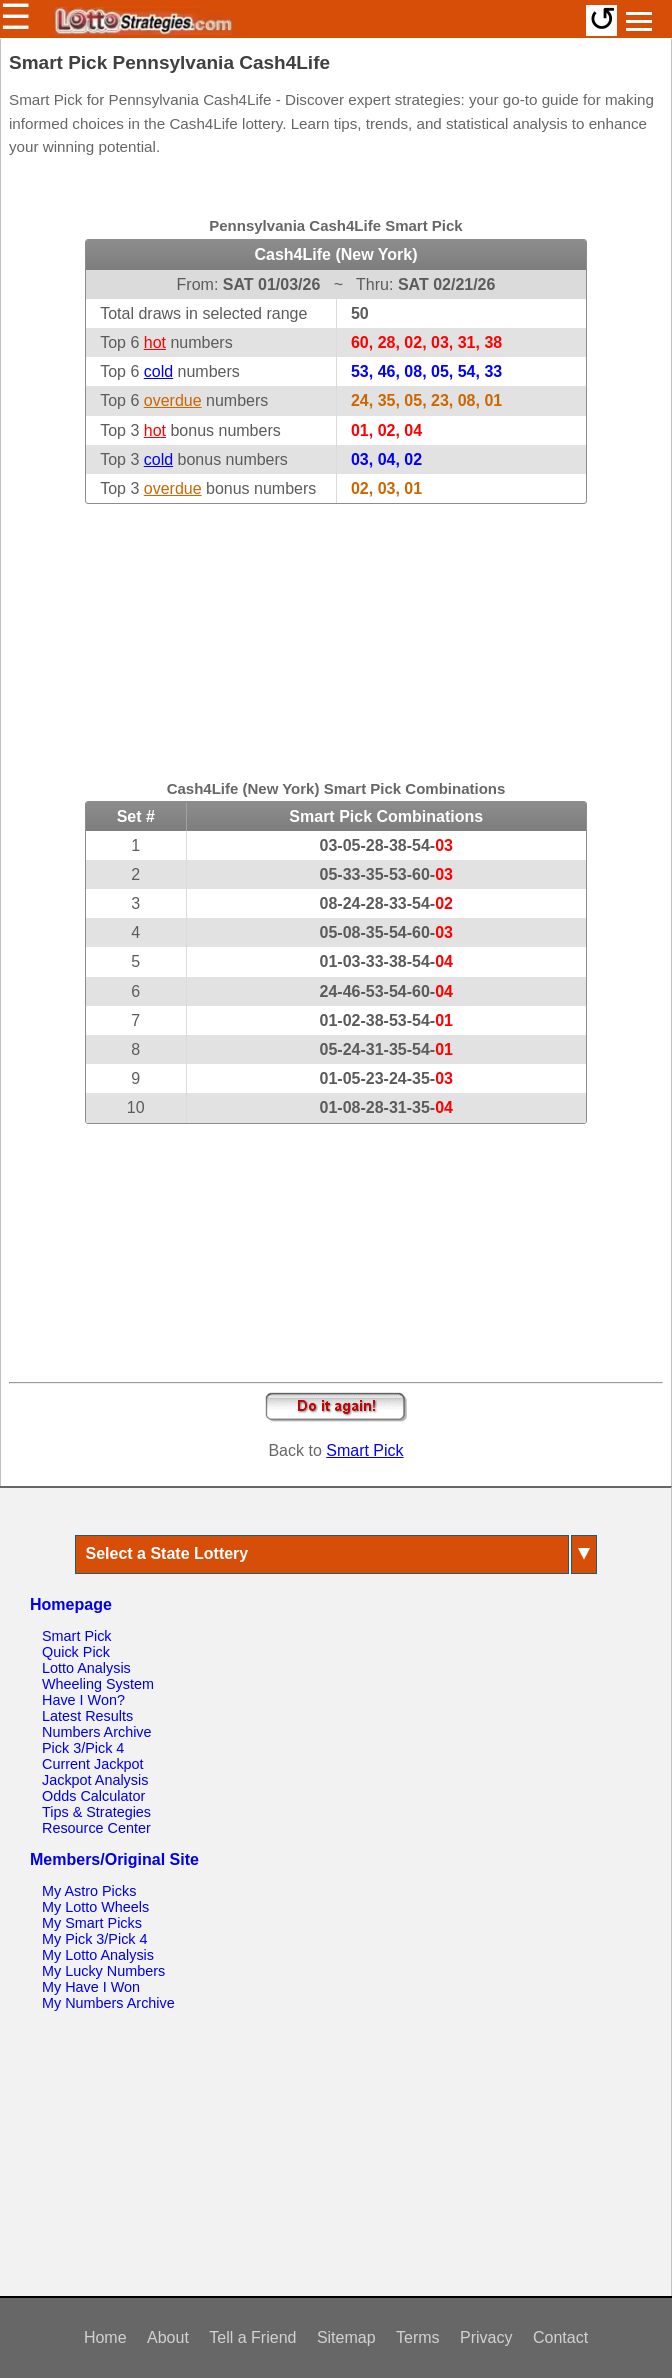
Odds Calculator (93, 1796)
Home (105, 2337)
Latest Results (87, 1716)
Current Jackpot (93, 1764)
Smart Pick (364, 1450)
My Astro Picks (89, 1891)
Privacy (486, 2337)
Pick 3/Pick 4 (83, 1748)
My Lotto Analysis (98, 1955)
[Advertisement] (336, 629)
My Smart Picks (92, 1923)
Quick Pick (76, 1652)
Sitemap (346, 2337)
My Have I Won (91, 1987)
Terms (418, 2337)
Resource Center (96, 1828)
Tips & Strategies (96, 1812)
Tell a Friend (252, 2337)
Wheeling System (98, 1684)
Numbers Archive (97, 1732)
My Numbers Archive (108, 2003)
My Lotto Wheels (95, 1907)
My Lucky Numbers (103, 1971)
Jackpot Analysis (95, 1780)
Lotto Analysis (86, 1668)
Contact (560, 2337)
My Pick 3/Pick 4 (95, 1939)
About (168, 2337)
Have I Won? (83, 1700)
